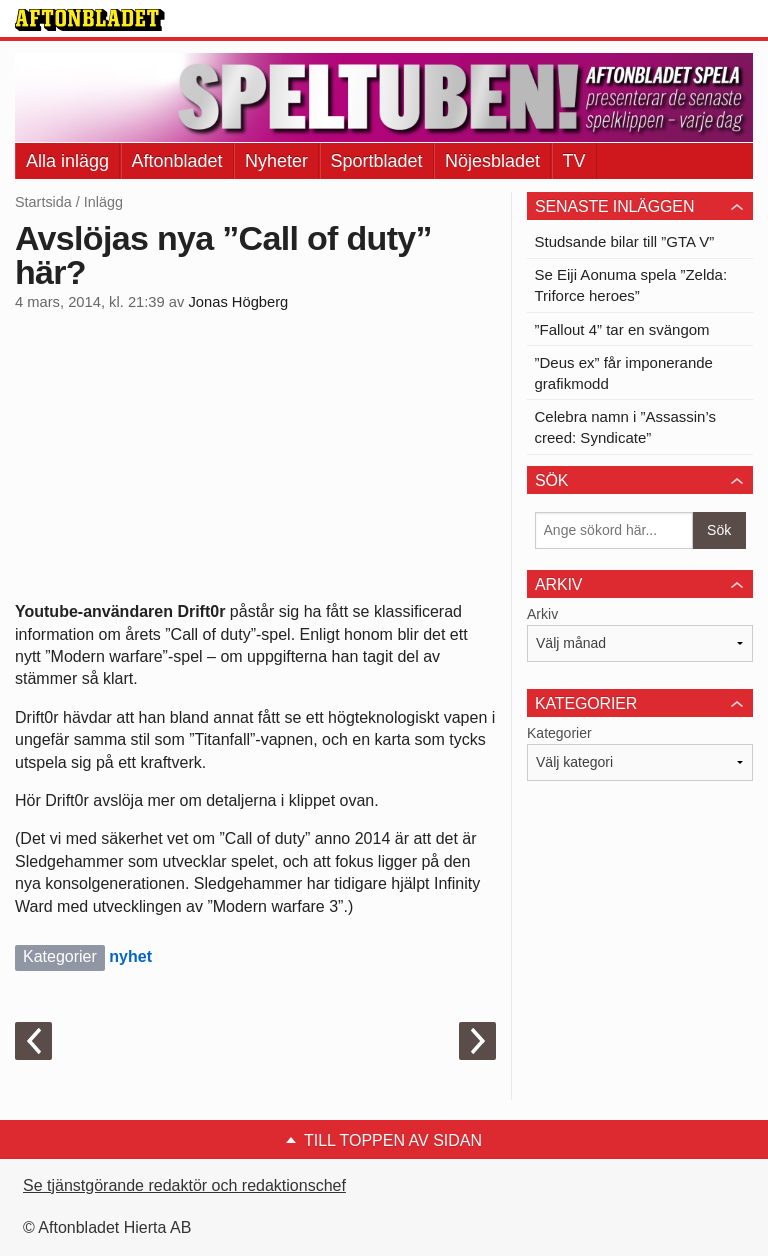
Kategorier (559, 733)
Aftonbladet (177, 161)
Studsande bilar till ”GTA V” (625, 241)
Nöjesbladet (492, 161)
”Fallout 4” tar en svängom (622, 329)
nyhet (130, 956)
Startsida (43, 202)
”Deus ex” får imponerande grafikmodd (624, 373)
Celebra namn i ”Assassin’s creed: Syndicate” (625, 427)
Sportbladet (377, 161)
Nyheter (276, 161)
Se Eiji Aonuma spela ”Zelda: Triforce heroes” (631, 285)
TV (574, 161)
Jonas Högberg (238, 302)
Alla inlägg (67, 161)
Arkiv (542, 614)
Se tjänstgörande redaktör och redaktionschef (184, 1185)
